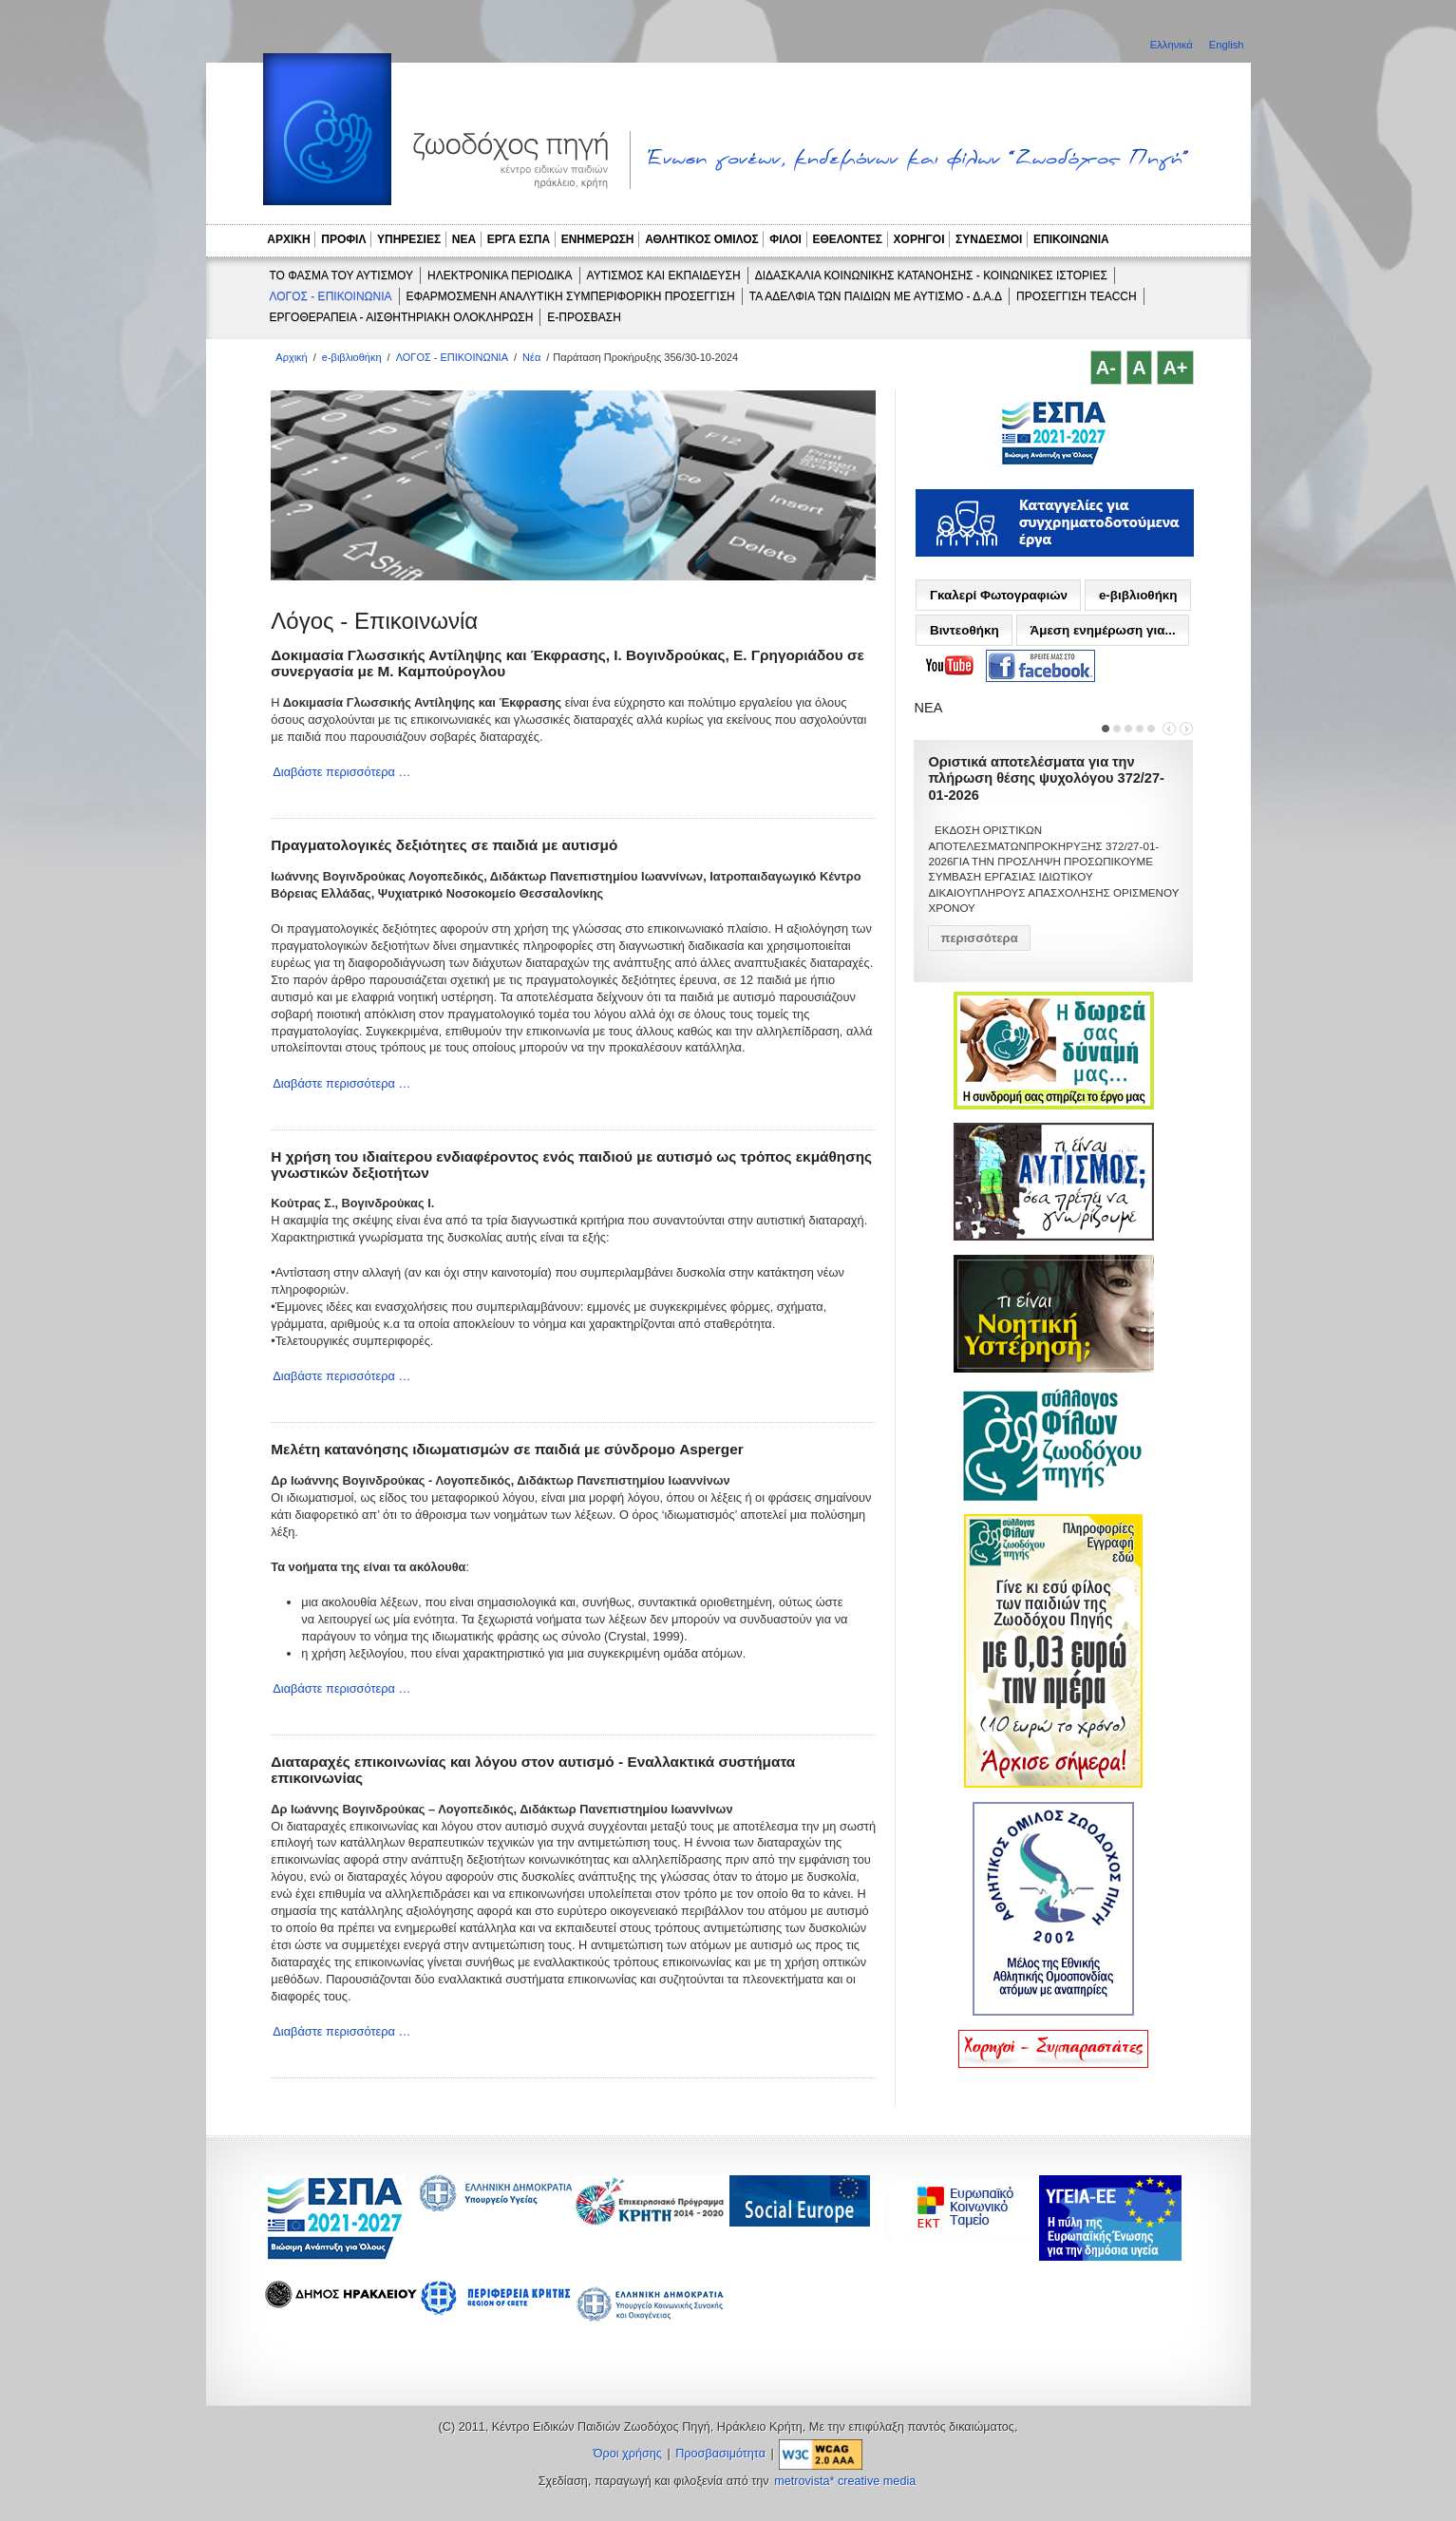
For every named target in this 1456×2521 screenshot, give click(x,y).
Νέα (531, 357)
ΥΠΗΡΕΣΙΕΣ (409, 239)
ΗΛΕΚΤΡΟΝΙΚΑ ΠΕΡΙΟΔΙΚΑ (499, 275)
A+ (1175, 367)
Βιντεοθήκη (964, 630)
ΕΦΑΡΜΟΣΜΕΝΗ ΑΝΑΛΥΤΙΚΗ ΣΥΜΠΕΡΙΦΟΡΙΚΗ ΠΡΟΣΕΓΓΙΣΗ (571, 296)
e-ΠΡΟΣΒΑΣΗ (584, 317)
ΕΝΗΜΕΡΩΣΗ (597, 239)
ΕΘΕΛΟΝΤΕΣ (847, 239)
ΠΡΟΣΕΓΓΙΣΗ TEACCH (1076, 296)
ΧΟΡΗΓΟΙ (919, 239)
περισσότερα (978, 938)
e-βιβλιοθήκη (352, 357)
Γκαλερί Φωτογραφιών (999, 595)
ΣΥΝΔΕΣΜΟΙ (988, 239)
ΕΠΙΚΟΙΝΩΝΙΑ (1071, 239)
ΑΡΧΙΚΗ (288, 239)
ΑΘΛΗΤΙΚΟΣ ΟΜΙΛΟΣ (702, 239)
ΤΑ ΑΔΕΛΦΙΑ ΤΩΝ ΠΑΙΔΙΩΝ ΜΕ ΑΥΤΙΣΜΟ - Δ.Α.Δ (875, 296)
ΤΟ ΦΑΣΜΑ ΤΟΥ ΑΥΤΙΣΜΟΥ (342, 275)
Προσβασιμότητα (720, 2453)
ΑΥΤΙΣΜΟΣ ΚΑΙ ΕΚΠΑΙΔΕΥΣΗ (664, 275)
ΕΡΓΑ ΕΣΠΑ (518, 239)
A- (1106, 367)
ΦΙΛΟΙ (785, 239)
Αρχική (291, 357)
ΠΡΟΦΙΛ (343, 239)
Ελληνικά (1173, 44)
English (1226, 44)
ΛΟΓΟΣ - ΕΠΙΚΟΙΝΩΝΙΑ (331, 296)
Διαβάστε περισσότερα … (341, 772)
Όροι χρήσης (628, 2453)
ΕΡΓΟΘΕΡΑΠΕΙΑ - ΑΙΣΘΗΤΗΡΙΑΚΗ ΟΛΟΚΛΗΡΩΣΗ (402, 317)
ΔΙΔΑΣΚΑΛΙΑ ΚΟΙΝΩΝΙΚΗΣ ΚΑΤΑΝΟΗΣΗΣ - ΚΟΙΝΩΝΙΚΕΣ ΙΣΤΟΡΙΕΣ (931, 275)
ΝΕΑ (464, 239)
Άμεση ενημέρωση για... (1102, 630)
